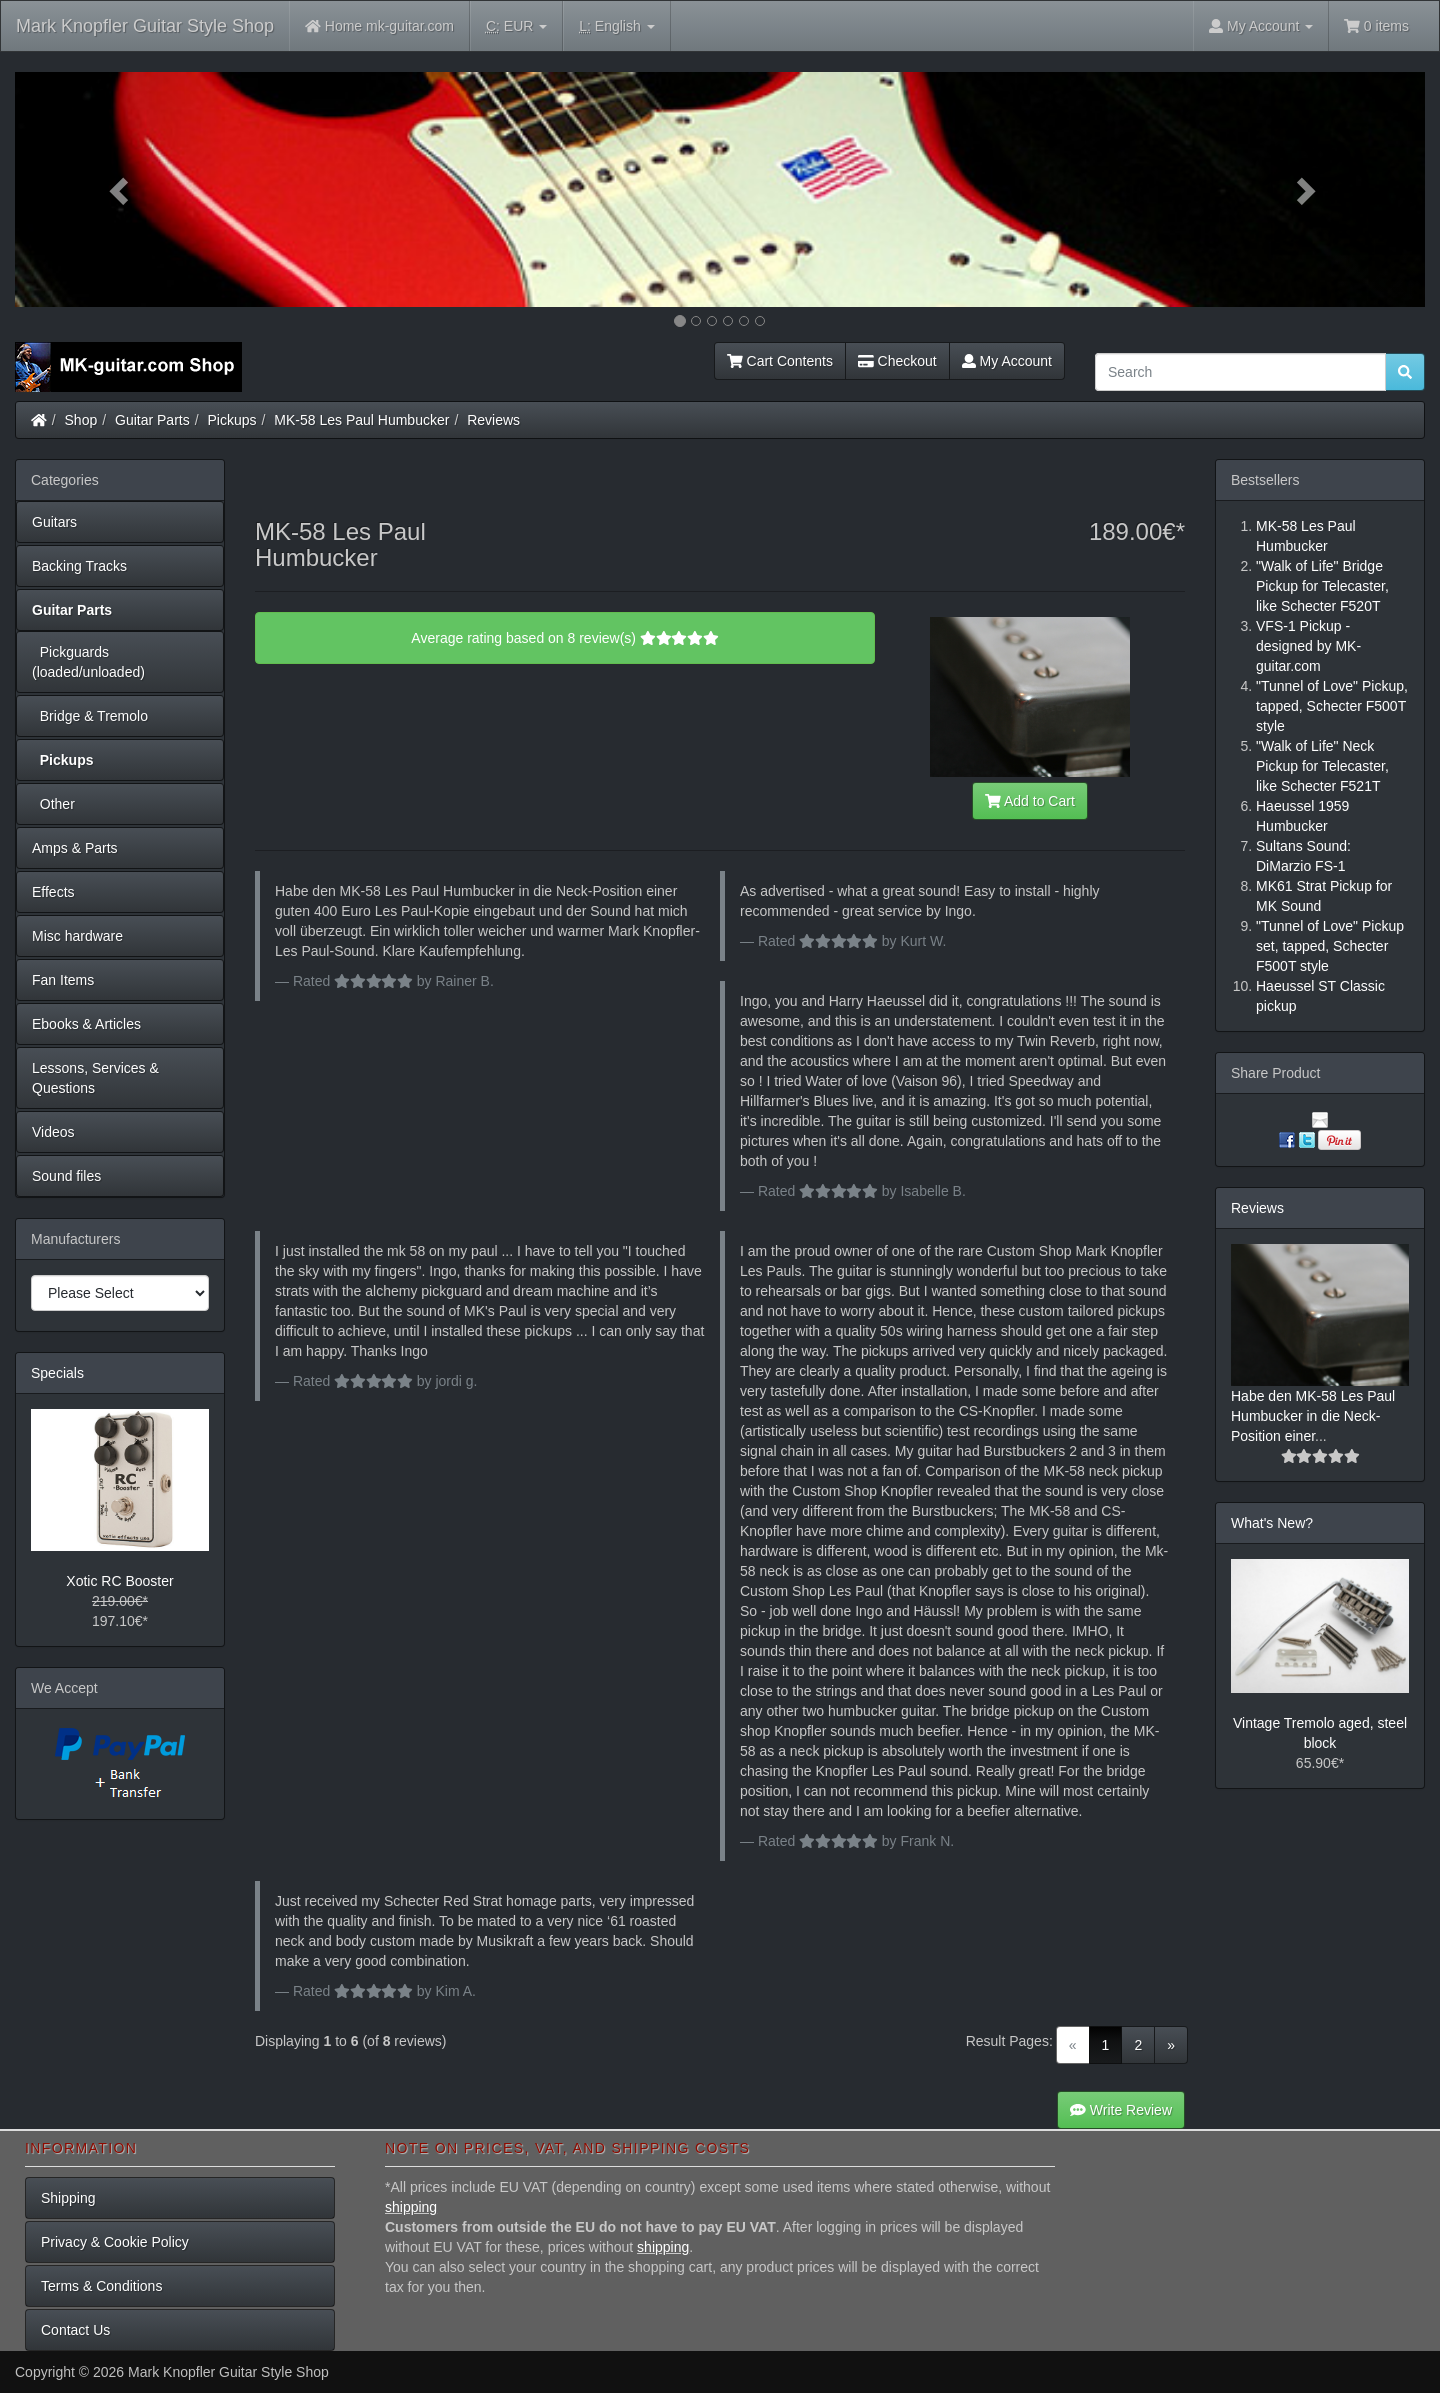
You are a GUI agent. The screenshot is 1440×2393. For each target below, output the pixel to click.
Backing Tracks (79, 566)
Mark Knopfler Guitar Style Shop (145, 26)
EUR (516, 26)
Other (53, 804)
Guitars (54, 522)
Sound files (66, 1176)
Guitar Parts (152, 420)
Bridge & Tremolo (90, 716)
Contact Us (75, 2330)
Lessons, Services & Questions (95, 1078)
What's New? (1272, 1523)
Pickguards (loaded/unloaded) (88, 662)
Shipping (68, 2198)
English (616, 26)
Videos (53, 1132)
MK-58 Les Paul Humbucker (361, 420)
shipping (411, 2207)
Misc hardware (77, 936)
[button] (121, 189)
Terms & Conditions (101, 2286)
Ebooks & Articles (86, 1024)
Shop (81, 420)
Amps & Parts (75, 848)
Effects (53, 892)
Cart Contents (780, 361)
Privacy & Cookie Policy (115, 2242)
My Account (1007, 361)
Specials (57, 1373)
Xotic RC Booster (119, 1581)
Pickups (232, 420)
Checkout (897, 361)
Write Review (1121, 2110)
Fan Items (63, 980)
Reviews (493, 420)
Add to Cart (1030, 801)
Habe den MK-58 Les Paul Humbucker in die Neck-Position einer (1313, 1416)
